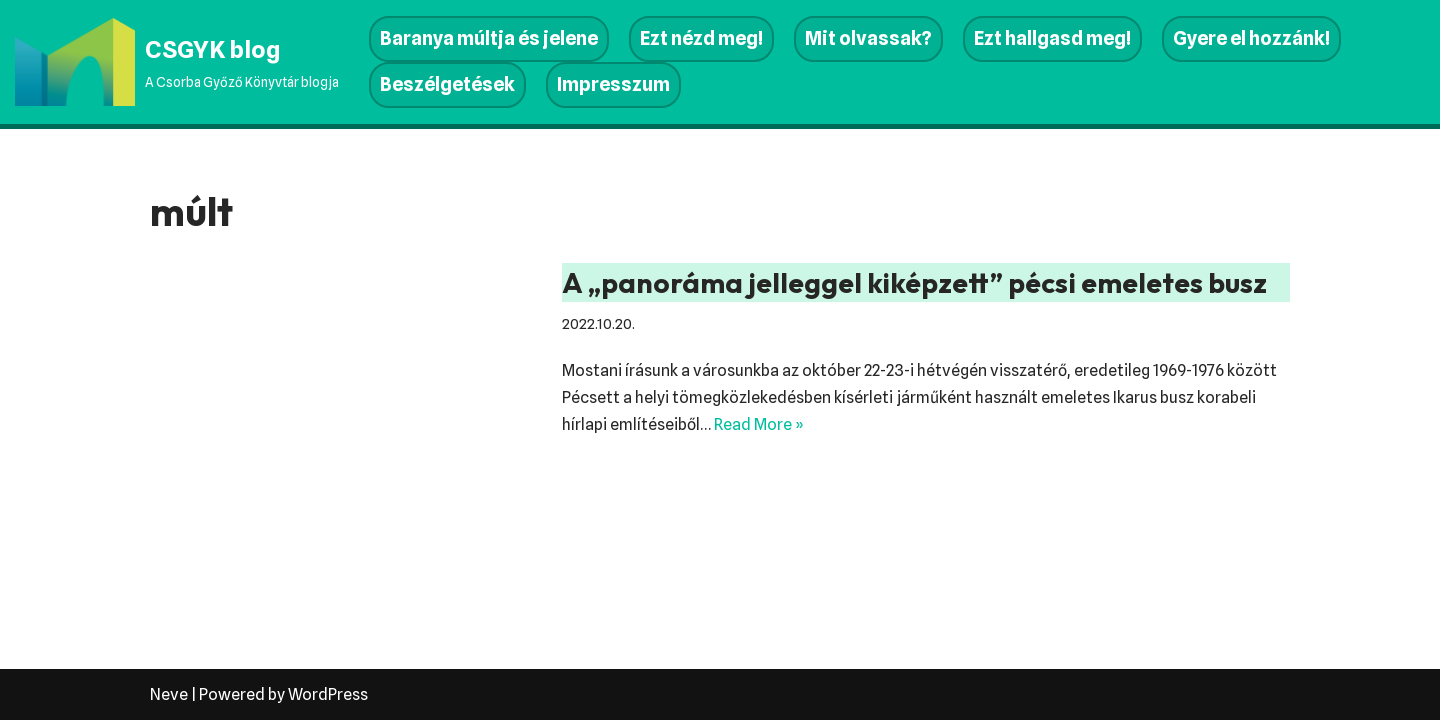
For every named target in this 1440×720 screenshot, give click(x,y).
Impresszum (613, 84)
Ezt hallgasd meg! (1052, 38)
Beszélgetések (447, 84)
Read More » (759, 424)
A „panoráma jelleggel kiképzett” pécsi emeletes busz (914, 282)
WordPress (328, 694)
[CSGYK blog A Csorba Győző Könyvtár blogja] (177, 62)
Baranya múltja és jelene (489, 38)
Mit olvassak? (868, 38)
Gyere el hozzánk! (1251, 38)
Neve (169, 694)
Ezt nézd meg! (701, 38)
